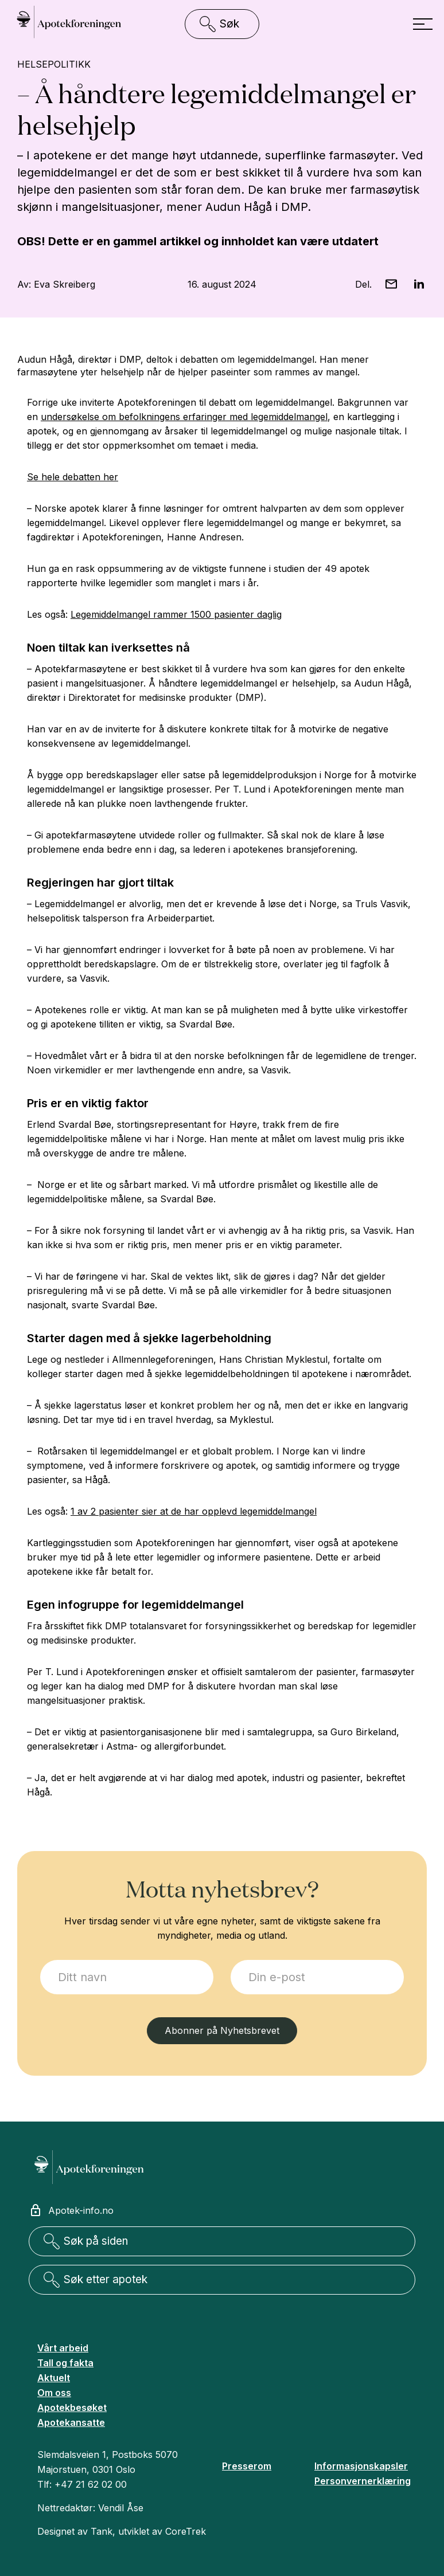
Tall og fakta (65, 2363)
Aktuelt (53, 2377)
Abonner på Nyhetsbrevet (222, 2030)
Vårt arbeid (62, 2348)
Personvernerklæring (362, 2481)
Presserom (246, 2466)
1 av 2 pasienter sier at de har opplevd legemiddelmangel (194, 1511)
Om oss (54, 2392)
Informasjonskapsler (361, 2466)
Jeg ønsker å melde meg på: (40, 1960)
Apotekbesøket (72, 2407)
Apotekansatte (71, 2422)
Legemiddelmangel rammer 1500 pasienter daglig (176, 614)
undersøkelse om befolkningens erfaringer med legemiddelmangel (184, 416)
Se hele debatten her (72, 477)
